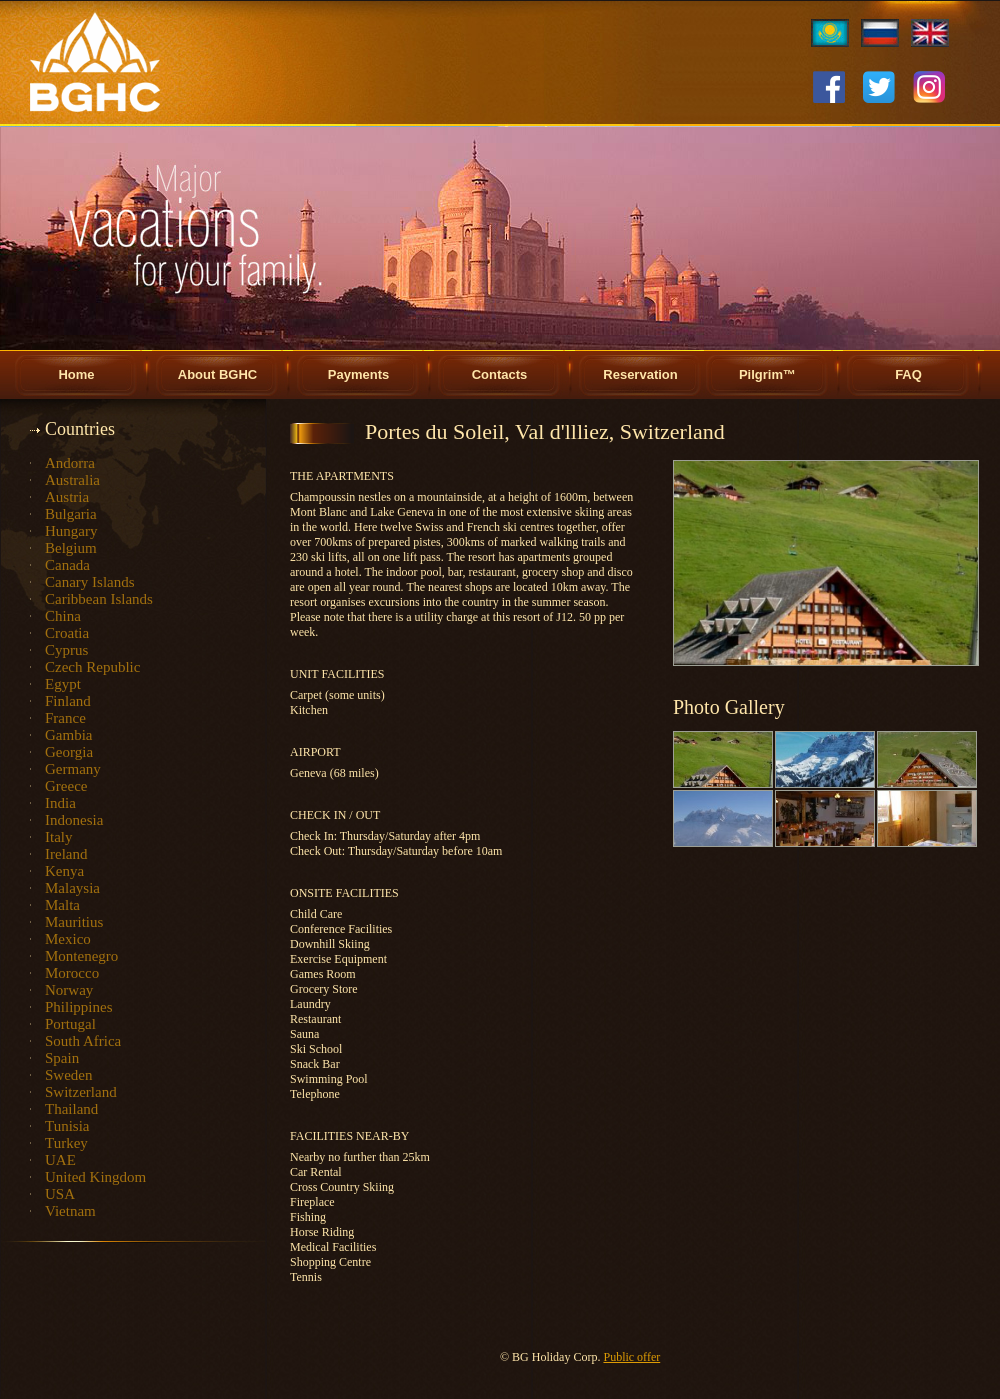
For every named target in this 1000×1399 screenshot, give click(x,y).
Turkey (66, 1143)
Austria (67, 497)
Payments (358, 374)
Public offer (631, 1357)
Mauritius (74, 922)
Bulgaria (71, 514)
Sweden (69, 1075)
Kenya (64, 871)
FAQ (908, 374)
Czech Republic (92, 667)
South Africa (83, 1041)
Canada (67, 565)
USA (60, 1194)
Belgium (71, 548)
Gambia (68, 735)
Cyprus (66, 650)
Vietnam (70, 1211)
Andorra (70, 463)
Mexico (68, 939)
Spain (62, 1058)
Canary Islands (90, 582)
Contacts (500, 374)
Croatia (67, 633)
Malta (62, 905)
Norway (69, 990)
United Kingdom (95, 1177)
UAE (60, 1160)
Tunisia (67, 1126)
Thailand (71, 1109)
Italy (59, 837)
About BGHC (217, 374)
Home (76, 374)
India (60, 803)
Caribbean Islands (99, 599)
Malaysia (72, 888)
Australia (72, 480)
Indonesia (74, 820)
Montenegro (81, 956)
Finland (68, 701)
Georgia (69, 752)
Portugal (70, 1024)
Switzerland (81, 1092)
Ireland (66, 854)
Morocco (72, 973)
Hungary (71, 531)
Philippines (79, 1007)
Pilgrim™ (767, 374)
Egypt (63, 684)
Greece (66, 786)
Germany (73, 769)
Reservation (640, 374)
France (65, 718)
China (63, 616)
